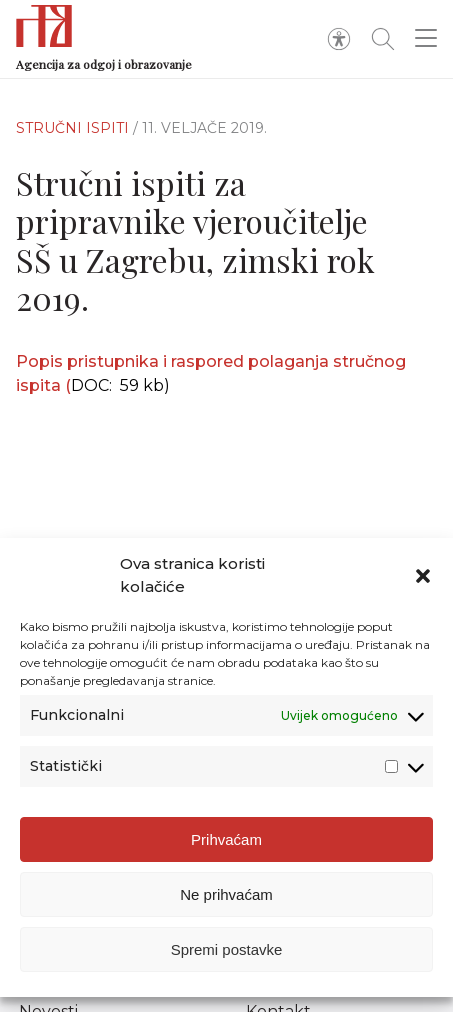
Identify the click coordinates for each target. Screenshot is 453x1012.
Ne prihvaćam (226, 894)
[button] (423, 576)
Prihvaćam (226, 839)
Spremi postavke (227, 949)
